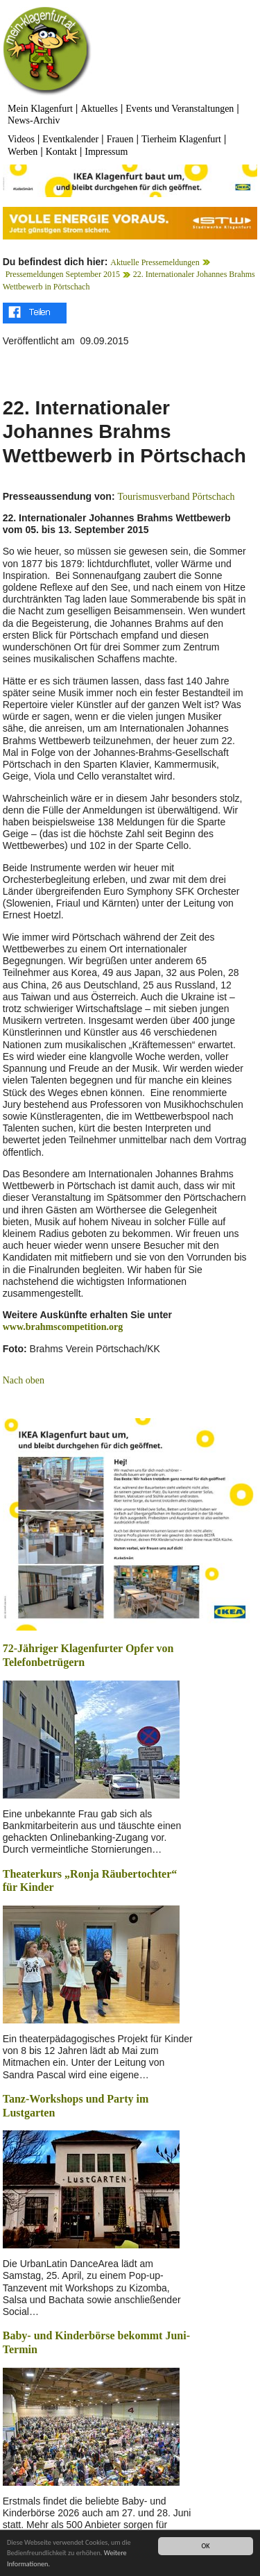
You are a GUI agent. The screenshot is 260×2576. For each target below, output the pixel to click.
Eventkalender (70, 139)
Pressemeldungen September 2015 (63, 274)
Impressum (106, 151)
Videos (21, 139)
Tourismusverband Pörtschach (175, 496)
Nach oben (23, 1380)
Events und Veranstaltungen (179, 108)
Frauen (120, 139)
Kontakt (61, 151)
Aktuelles (99, 108)
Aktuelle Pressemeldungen (154, 262)
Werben (22, 151)
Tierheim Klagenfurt (181, 139)
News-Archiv (34, 120)
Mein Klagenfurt (40, 108)
